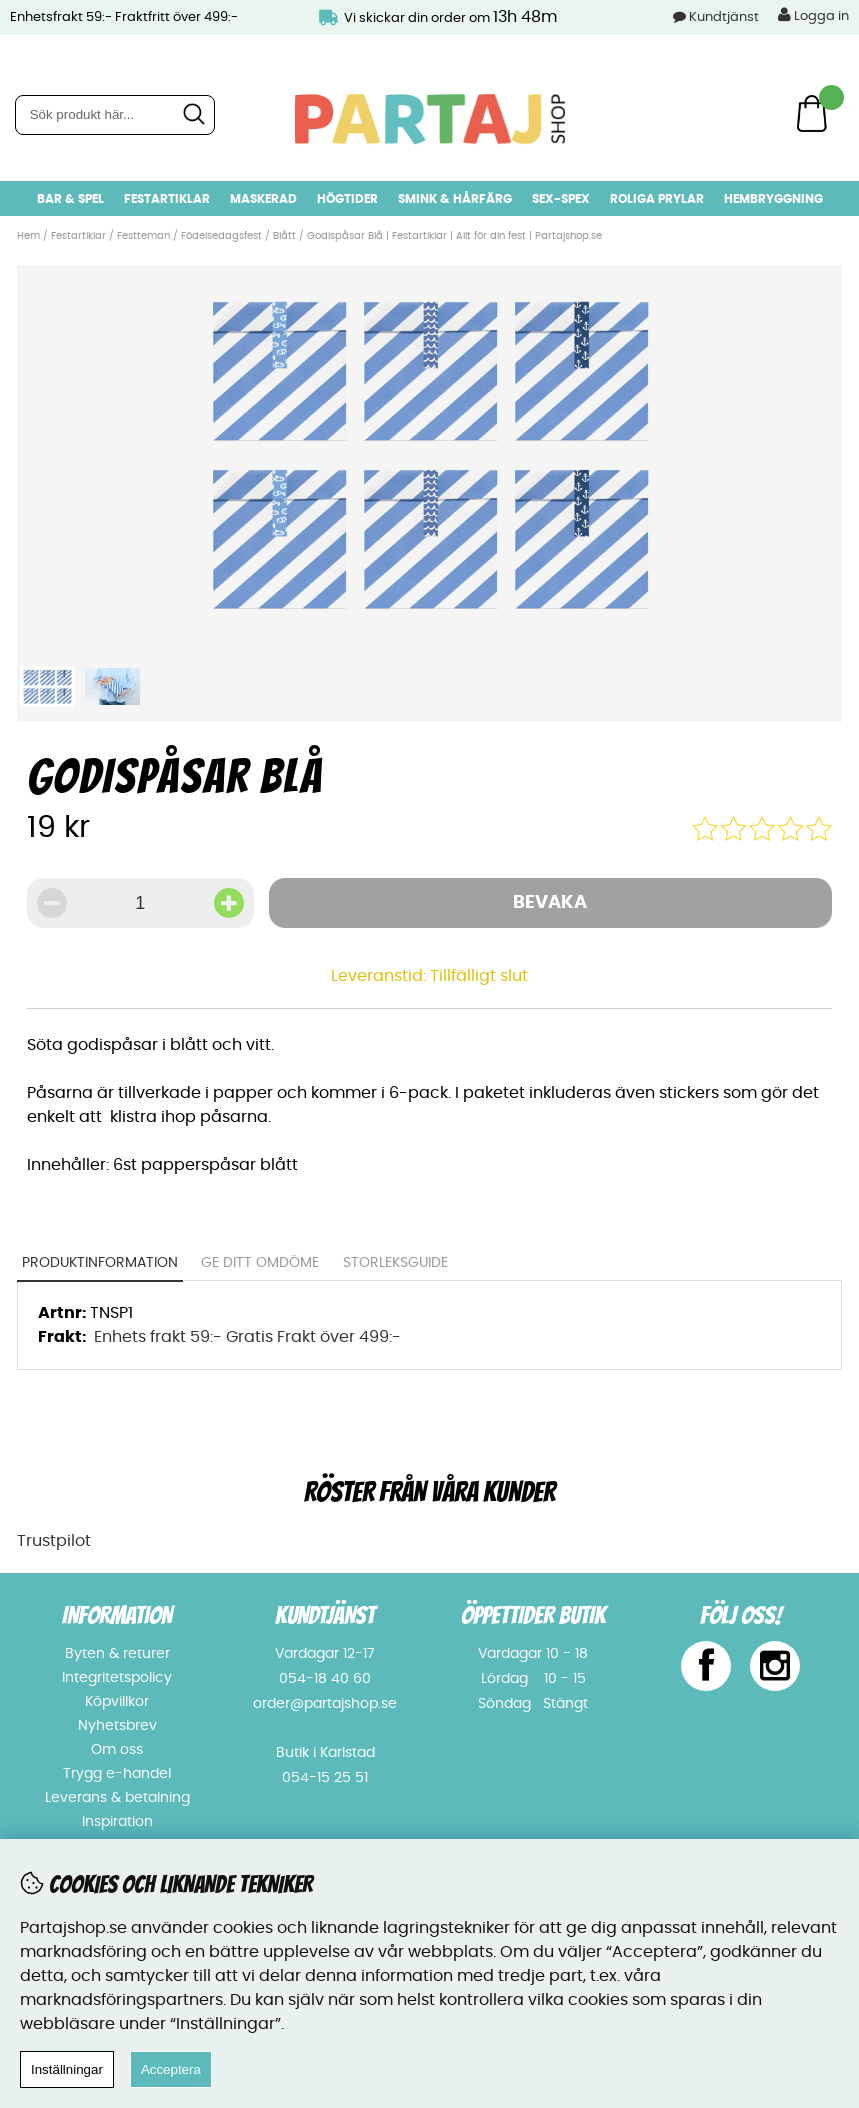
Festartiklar (167, 199)
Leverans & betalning (117, 1798)
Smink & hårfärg (455, 199)
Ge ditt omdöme (260, 1263)
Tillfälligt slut (479, 976)
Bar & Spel (70, 199)
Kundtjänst (724, 17)
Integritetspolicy (117, 1678)
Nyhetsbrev (117, 1726)
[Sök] (115, 115)
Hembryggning (773, 199)
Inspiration (117, 1822)
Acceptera (171, 2069)
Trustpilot (54, 1541)
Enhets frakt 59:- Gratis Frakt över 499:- (247, 1337)
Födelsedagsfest (221, 236)
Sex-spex (561, 199)
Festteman (143, 236)
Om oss (117, 1750)
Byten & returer (117, 1654)
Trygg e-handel (117, 1774)
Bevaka (550, 903)
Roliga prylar (657, 199)
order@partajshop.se (325, 1704)
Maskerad (263, 199)
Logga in (813, 15)
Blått (284, 236)
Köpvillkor (117, 1702)
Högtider (347, 199)
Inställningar (67, 2069)
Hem (28, 236)
